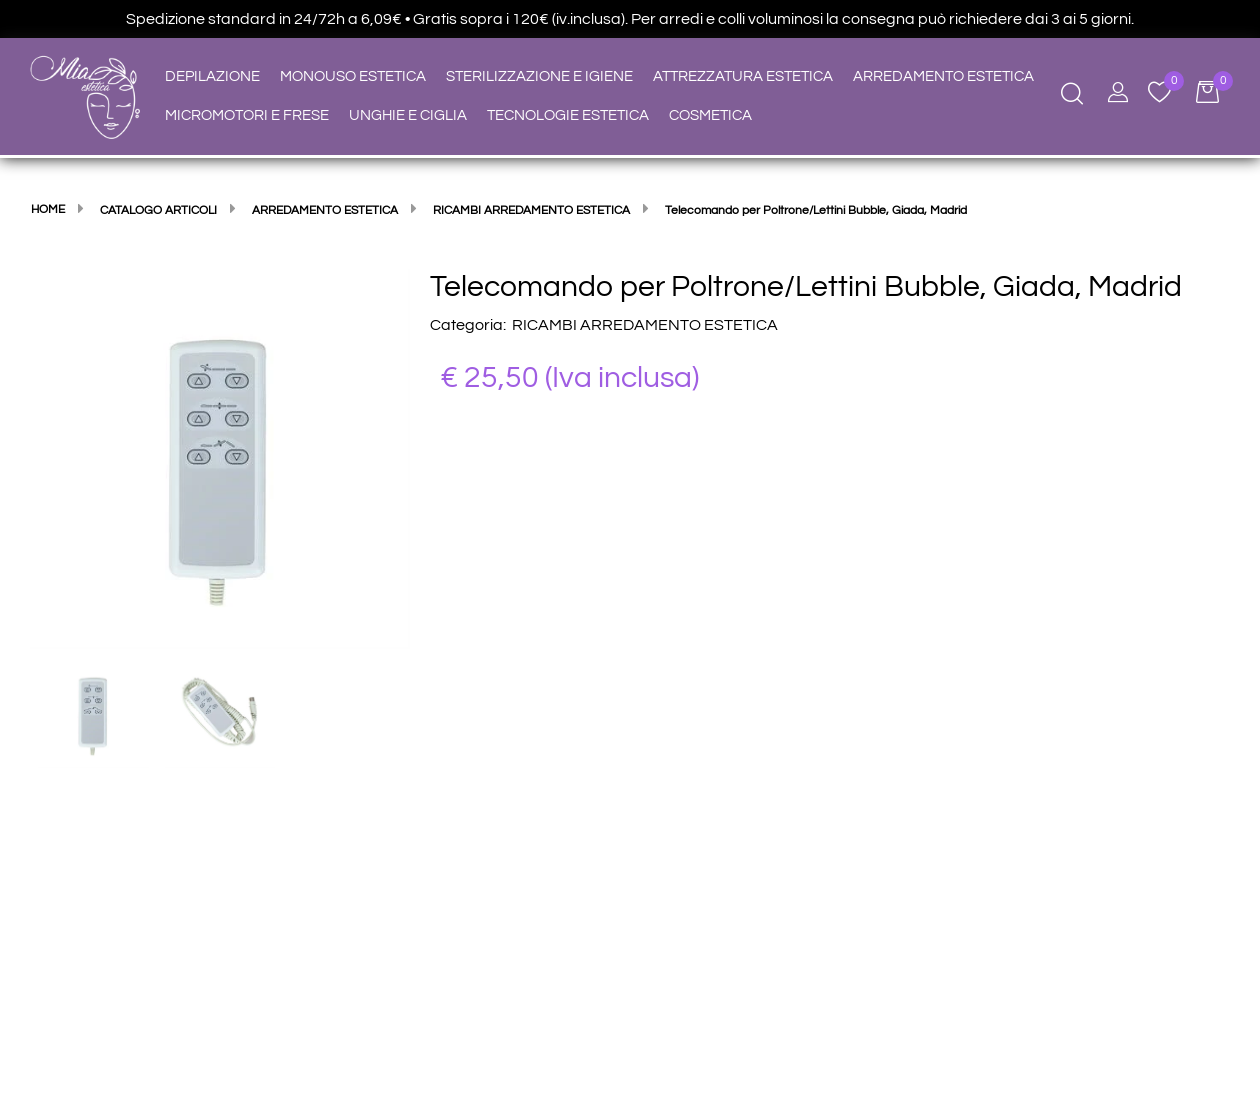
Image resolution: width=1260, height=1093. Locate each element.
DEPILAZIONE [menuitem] (212, 76)
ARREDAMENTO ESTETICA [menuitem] (943, 76)
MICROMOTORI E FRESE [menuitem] (247, 115)
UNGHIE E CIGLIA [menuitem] (408, 115)
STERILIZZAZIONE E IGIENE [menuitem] (539, 76)
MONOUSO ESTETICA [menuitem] (353, 76)
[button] (220, 458)
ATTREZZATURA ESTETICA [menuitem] (743, 76)
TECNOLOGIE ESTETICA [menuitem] (568, 115)
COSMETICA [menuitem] (710, 115)
